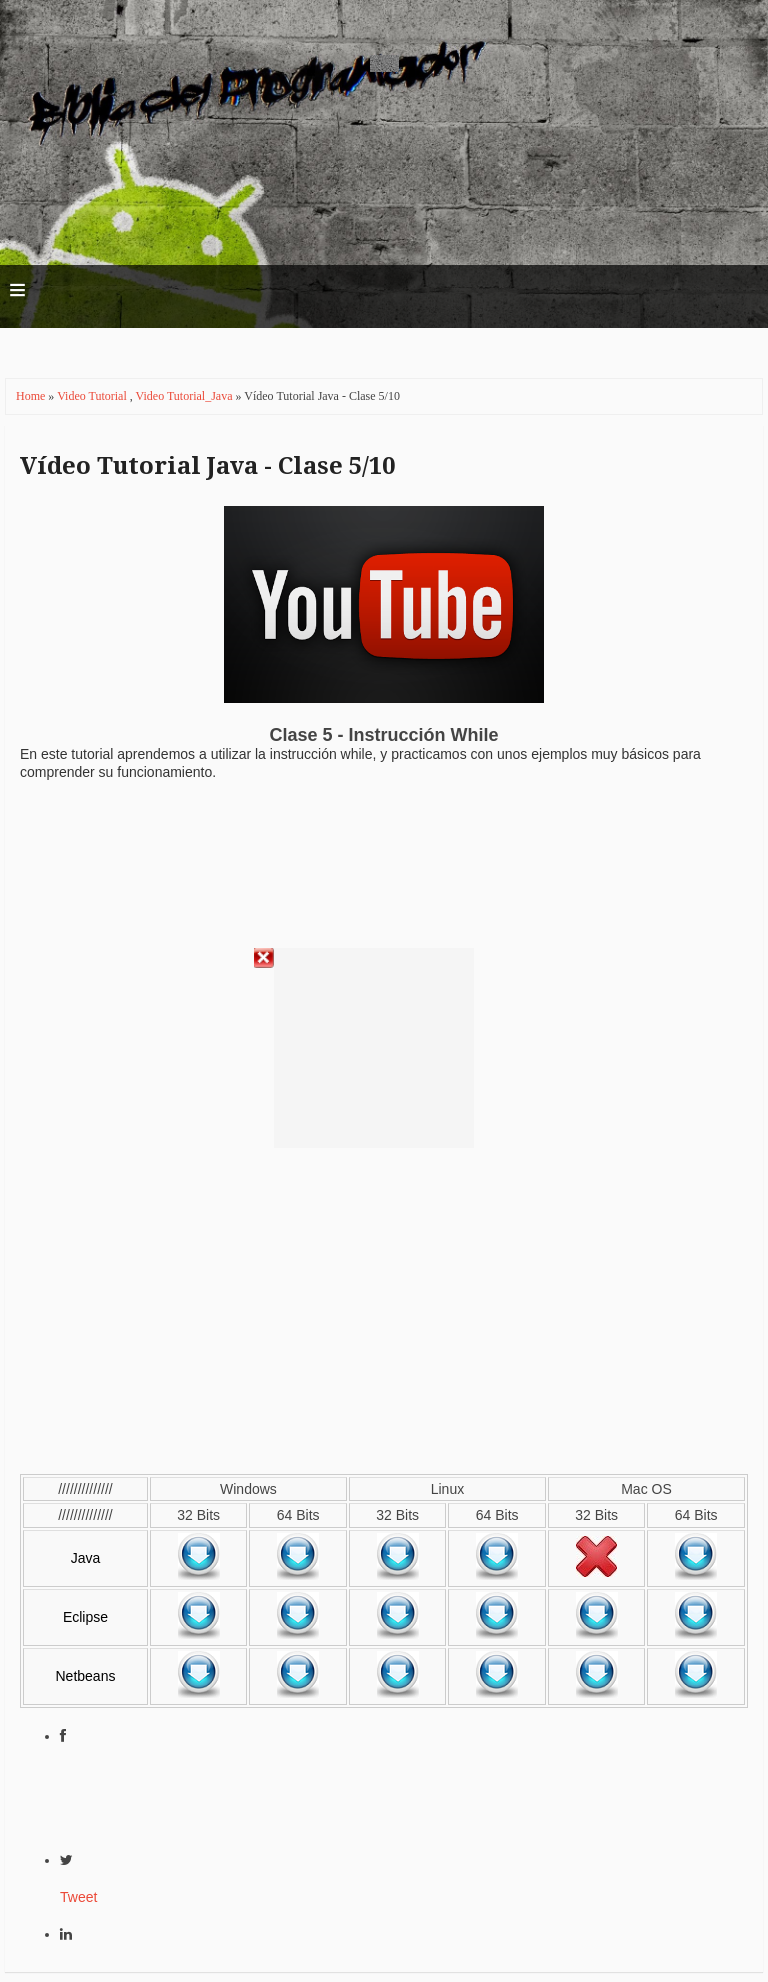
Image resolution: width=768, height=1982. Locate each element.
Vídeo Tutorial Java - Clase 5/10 (207, 466)
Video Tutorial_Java (186, 396)
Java (86, 1558)
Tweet (78, 1897)
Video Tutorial (93, 396)
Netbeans (86, 1676)
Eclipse (85, 1617)
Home (32, 396)
